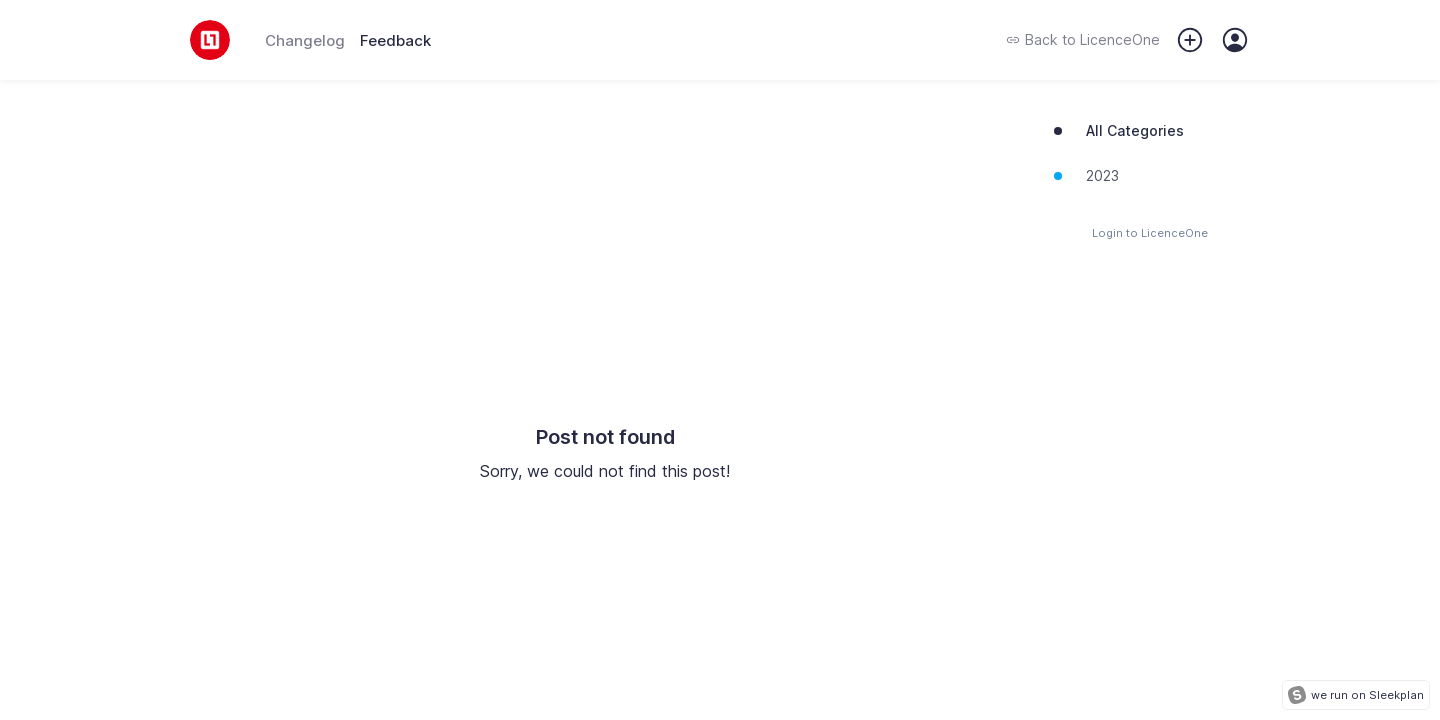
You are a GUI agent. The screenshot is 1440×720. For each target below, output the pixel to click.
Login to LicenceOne (1150, 233)
